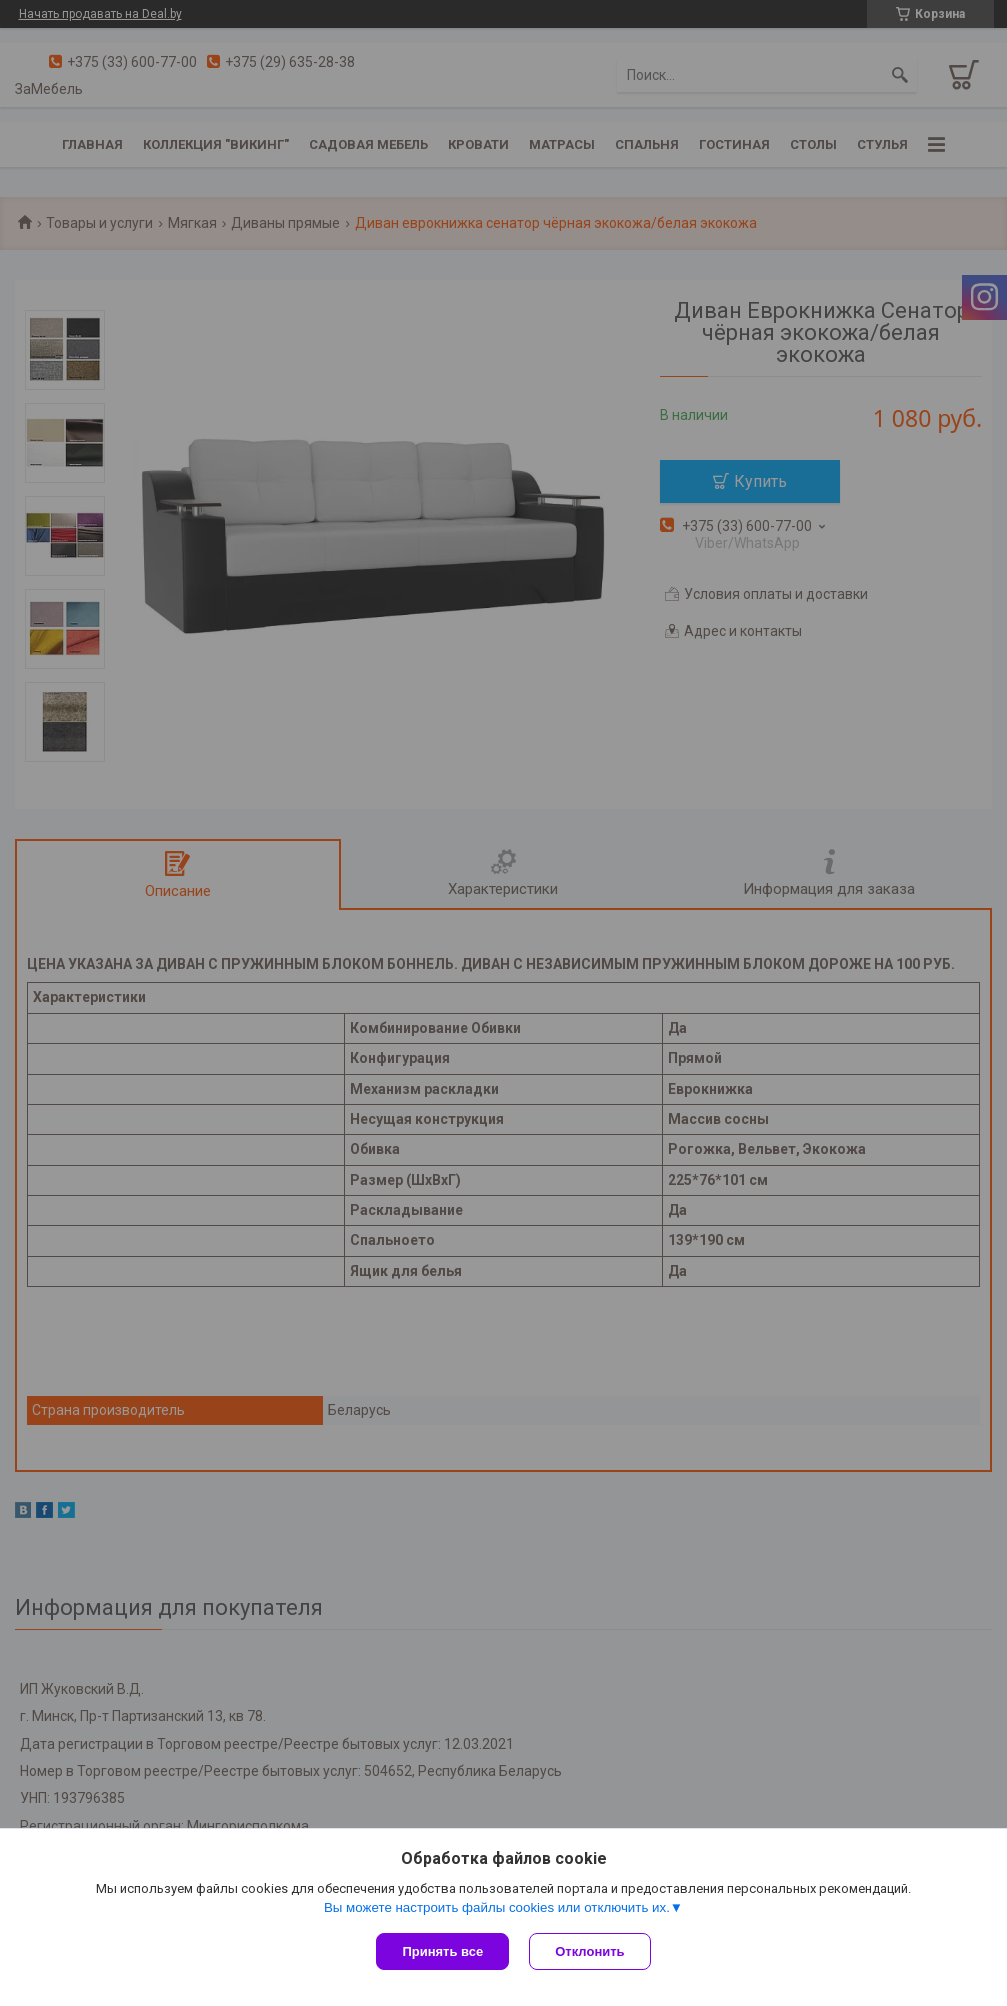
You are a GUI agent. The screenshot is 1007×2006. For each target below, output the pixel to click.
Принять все (442, 1951)
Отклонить (589, 1951)
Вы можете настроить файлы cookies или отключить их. (497, 1907)
